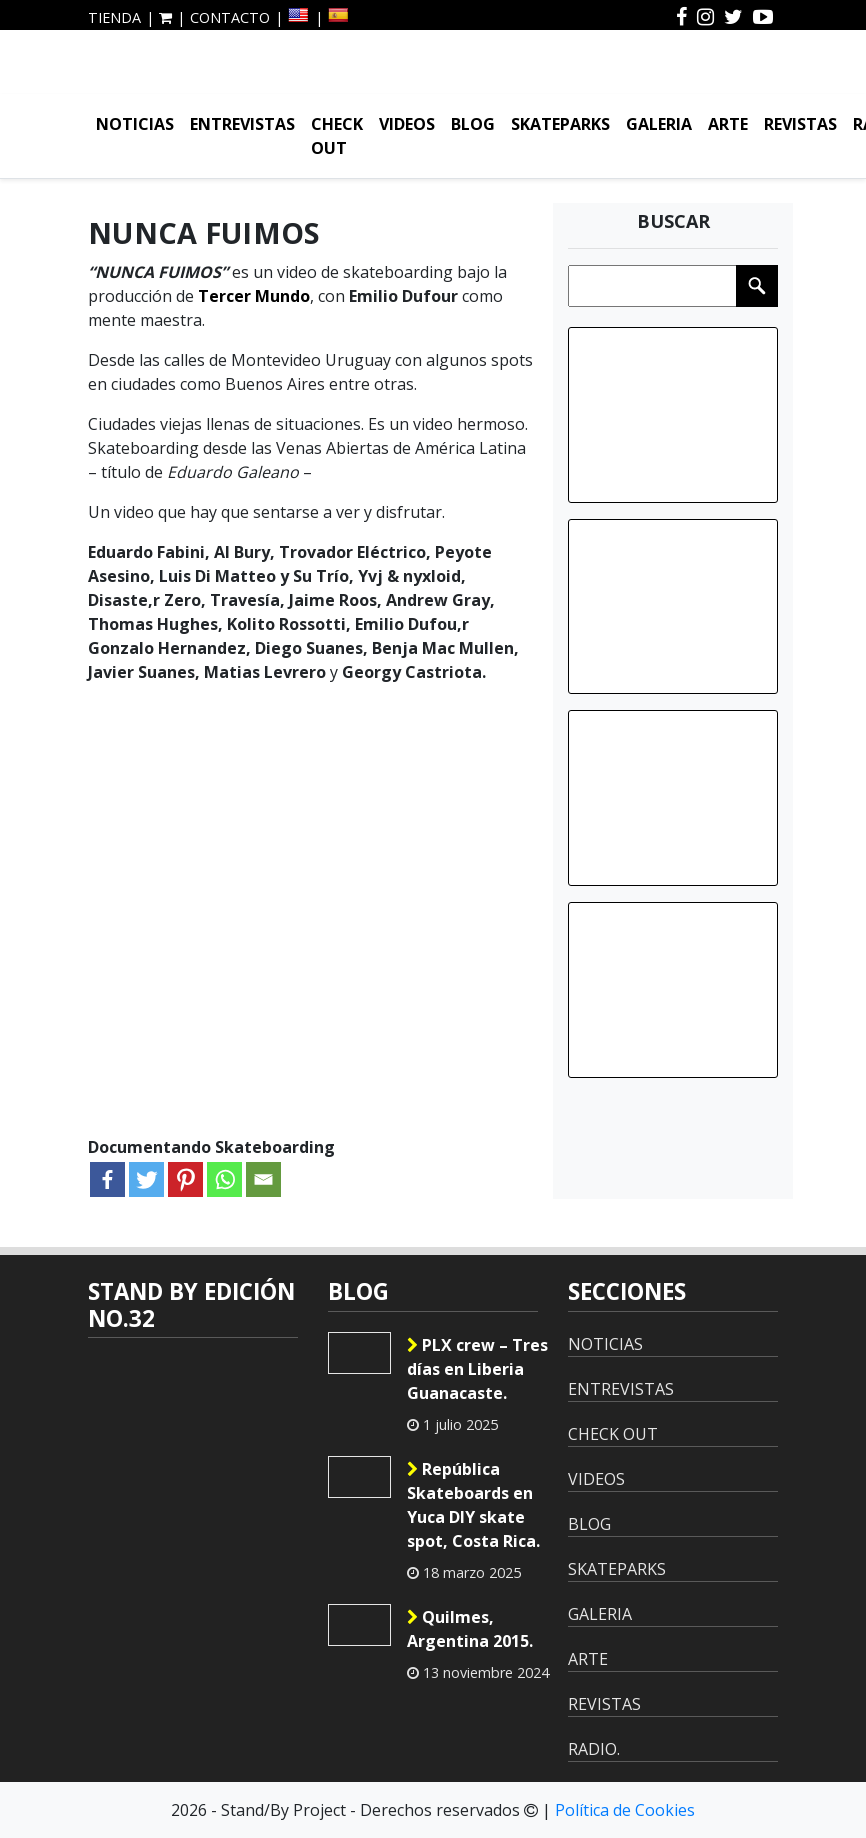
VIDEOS (407, 124)
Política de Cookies (625, 1810)
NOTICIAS (135, 124)
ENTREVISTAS (242, 124)
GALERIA (659, 124)
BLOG (473, 124)
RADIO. (594, 1749)
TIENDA (114, 17)
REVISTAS (800, 124)
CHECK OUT (337, 136)
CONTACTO (230, 17)
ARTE (728, 124)
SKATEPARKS (560, 124)
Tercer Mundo (254, 296)
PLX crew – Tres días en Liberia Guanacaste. (477, 1369)
